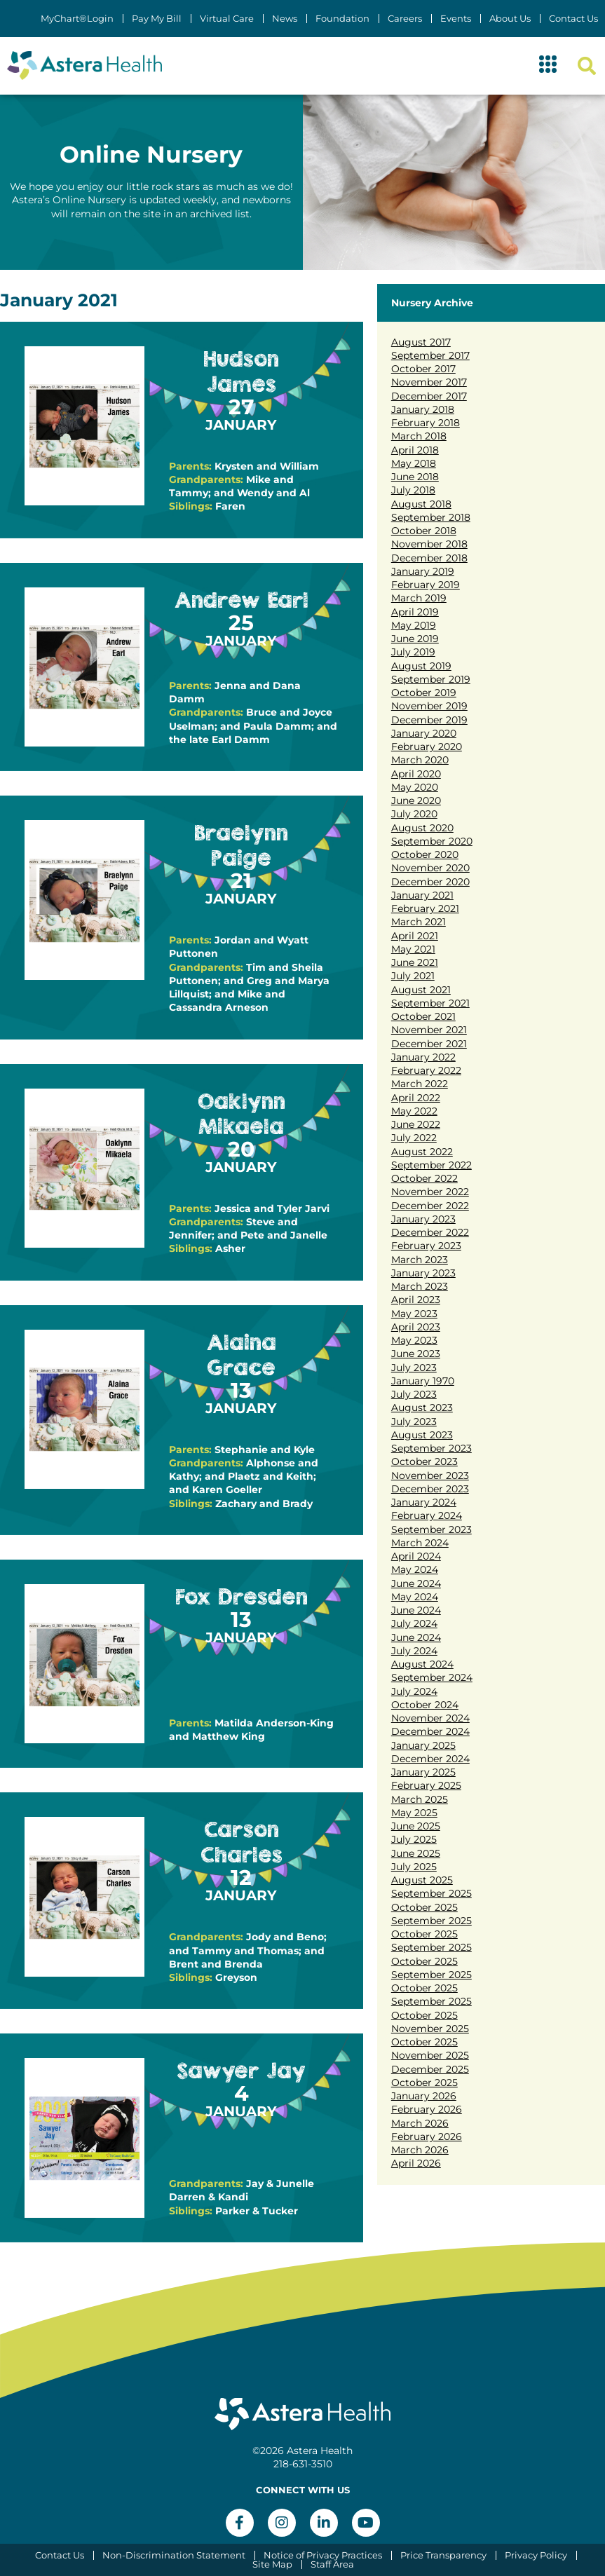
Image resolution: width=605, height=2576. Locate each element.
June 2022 (415, 1124)
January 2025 (423, 1745)
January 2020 (423, 733)
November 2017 (429, 382)
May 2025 (414, 1812)
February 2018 (425, 422)
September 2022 (431, 1165)
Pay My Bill (157, 18)
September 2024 (432, 1677)
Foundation (342, 18)
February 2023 (426, 1245)
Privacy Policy (536, 2555)
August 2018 (421, 504)
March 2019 (419, 598)
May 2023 (414, 1313)
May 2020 (414, 787)
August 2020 (422, 828)
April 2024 (416, 1556)
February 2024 (426, 1515)
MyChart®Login (77, 18)
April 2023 (415, 1299)
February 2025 (426, 1785)
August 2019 (421, 666)
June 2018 (415, 476)
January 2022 (423, 1057)
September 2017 (430, 355)
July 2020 (414, 813)
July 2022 (414, 1137)
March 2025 (419, 1799)
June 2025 (415, 1826)
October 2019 (423, 692)
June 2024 (416, 1583)
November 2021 (429, 1029)
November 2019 (429, 706)
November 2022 (430, 1191)
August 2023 (422, 1407)
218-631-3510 (302, 2464)
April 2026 (416, 2163)
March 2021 (418, 921)
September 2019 (430, 679)
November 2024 (430, 1718)
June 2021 (414, 962)
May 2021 (413, 949)
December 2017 (429, 396)
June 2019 (415, 638)
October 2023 (424, 1461)
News (284, 18)
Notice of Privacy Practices (323, 2555)
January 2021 (422, 895)
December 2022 (430, 1205)
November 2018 (429, 544)
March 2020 (420, 760)
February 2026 (426, 2109)
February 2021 (425, 908)
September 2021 (430, 1003)
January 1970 (422, 1381)
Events (455, 18)
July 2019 (413, 652)
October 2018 (423, 530)
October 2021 (423, 1016)
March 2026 (420, 2123)
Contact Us (573, 18)
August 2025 (422, 1880)
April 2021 (414, 935)
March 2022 (419, 1083)
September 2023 (431, 1448)
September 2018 (430, 517)
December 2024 (430, 1731)
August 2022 (422, 1151)
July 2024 (414, 1623)
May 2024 (414, 1569)
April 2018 (415, 450)
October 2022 (424, 1178)
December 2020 (430, 881)
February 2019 (425, 584)
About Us (510, 18)
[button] (548, 66)
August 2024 (422, 1664)
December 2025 (430, 2069)
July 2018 (413, 490)
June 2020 (416, 800)
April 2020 (416, 774)
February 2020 (426, 746)
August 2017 (421, 342)
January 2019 (422, 571)
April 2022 (415, 1097)
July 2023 (414, 1367)
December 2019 (429, 720)
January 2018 (422, 409)
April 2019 (415, 612)
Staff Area (332, 2564)
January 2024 (423, 1502)
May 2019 (413, 625)
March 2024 (420, 1542)
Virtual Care (227, 18)
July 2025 (414, 1839)
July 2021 (413, 975)
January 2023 (423, 1219)
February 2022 (426, 1070)
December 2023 (430, 1489)
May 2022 (414, 1111)
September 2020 (432, 841)
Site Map (272, 2564)
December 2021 (429, 1043)
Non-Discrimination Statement (173, 2555)
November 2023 (430, 1475)
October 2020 (424, 854)
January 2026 (423, 2096)
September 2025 (431, 1893)
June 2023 (415, 1353)
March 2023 (419, 1259)
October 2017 (423, 368)
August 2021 (421, 989)
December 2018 (429, 558)
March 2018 (419, 436)
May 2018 (413, 463)
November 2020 (430, 867)
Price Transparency (443, 2555)
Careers (405, 18)
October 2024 (424, 1704)
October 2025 (424, 1907)
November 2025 (430, 2028)
